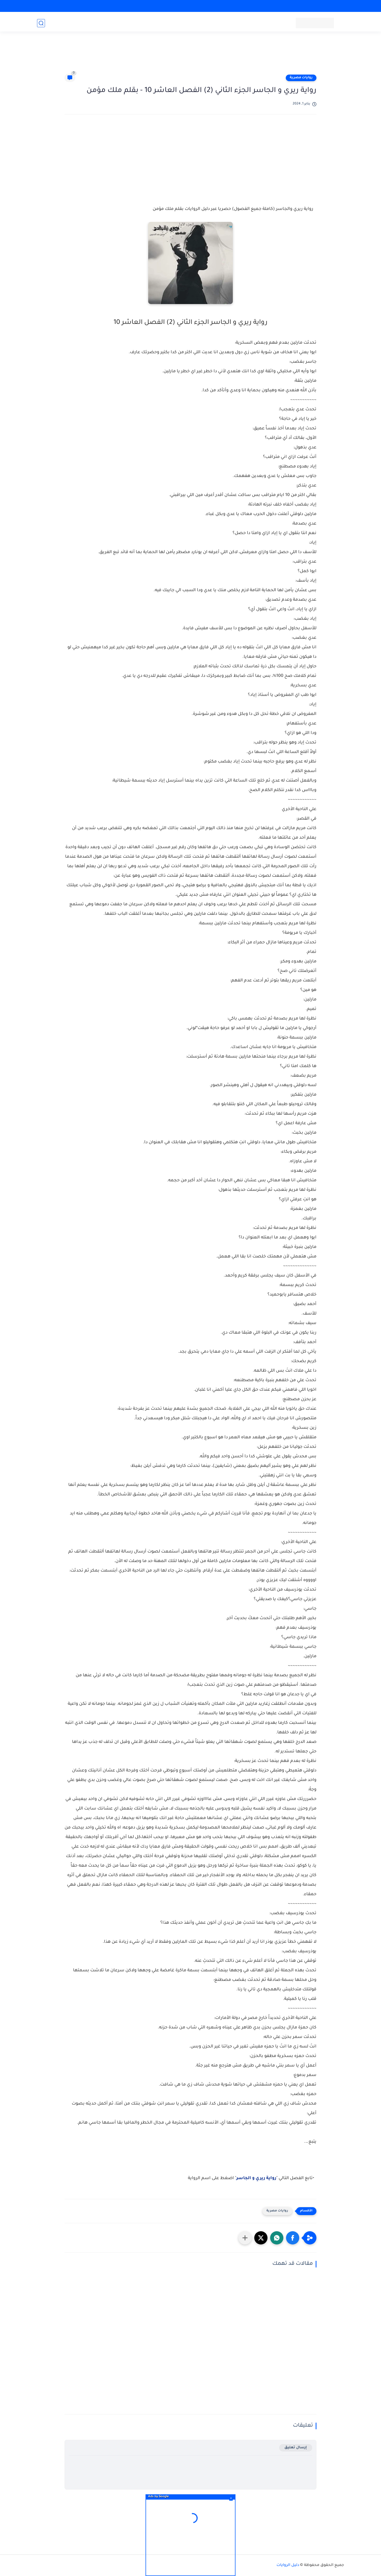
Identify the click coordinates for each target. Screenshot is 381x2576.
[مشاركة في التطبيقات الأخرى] (245, 2237)
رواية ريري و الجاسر (256, 2178)
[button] (292, 2237)
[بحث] (41, 23)
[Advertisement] (190, 56)
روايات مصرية (301, 78)
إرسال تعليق (295, 2448)
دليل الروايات (287, 2565)
